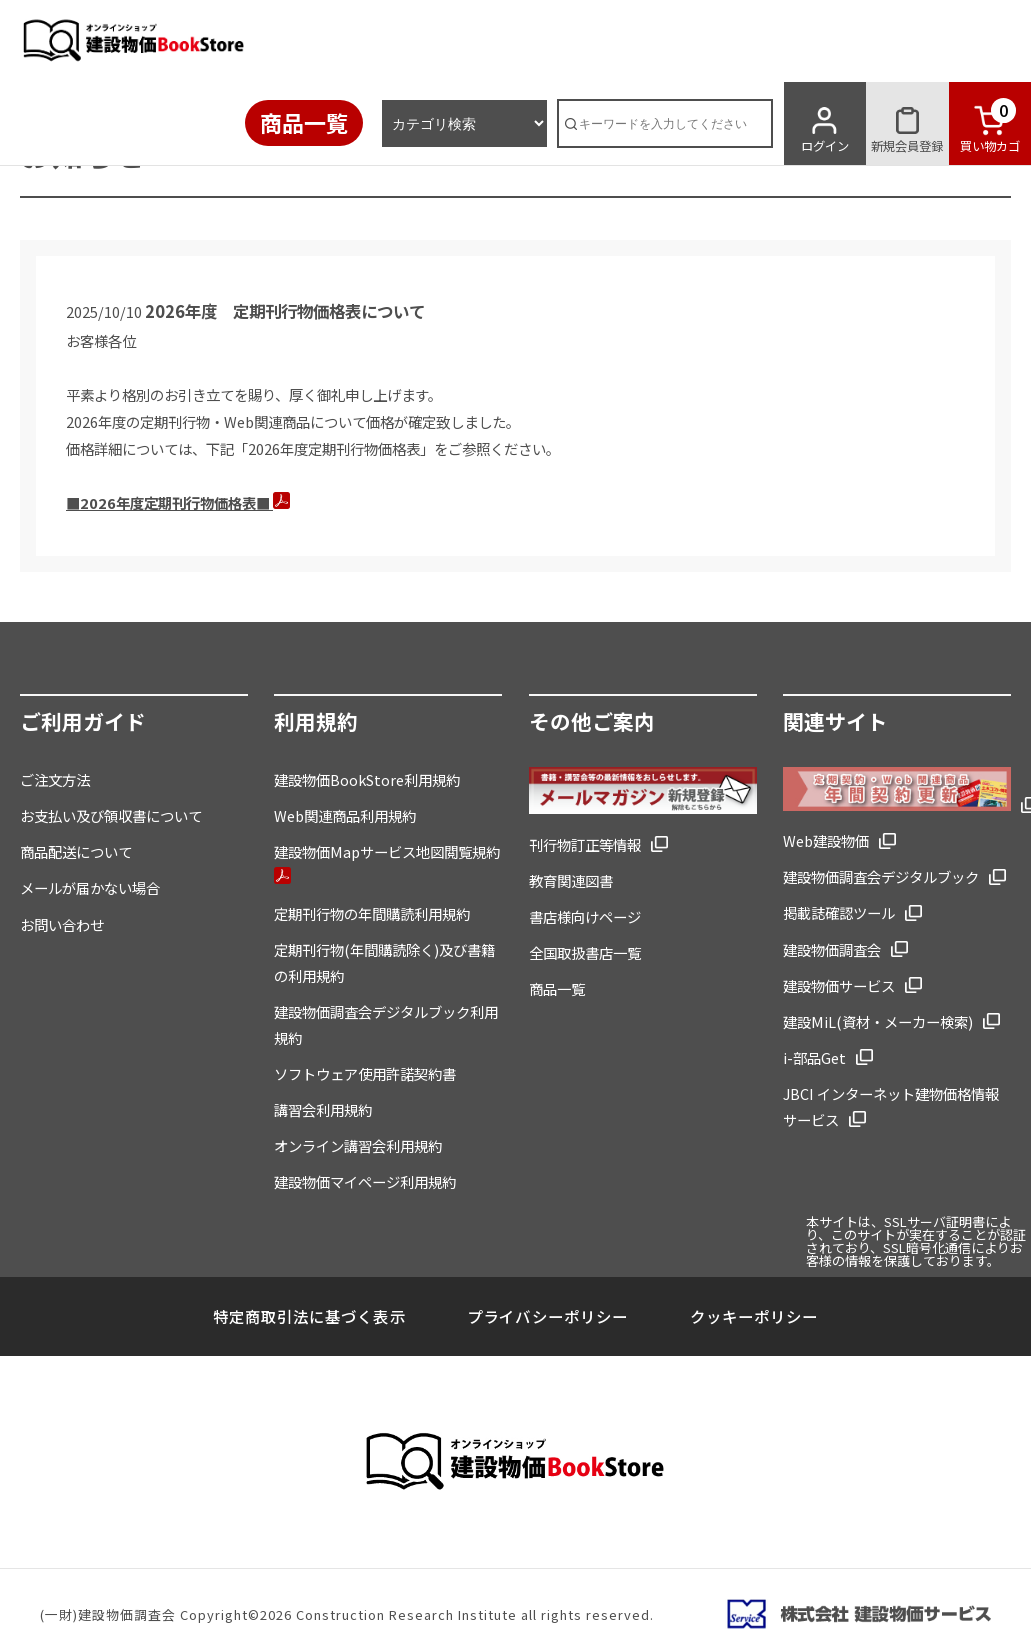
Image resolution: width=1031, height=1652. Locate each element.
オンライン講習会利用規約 (358, 1145)
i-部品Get (814, 1057)
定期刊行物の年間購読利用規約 (372, 913)
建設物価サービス (839, 985)
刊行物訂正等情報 (585, 844)
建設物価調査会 (832, 949)
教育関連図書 (571, 880)
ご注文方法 (55, 779)
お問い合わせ (62, 924)
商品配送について (76, 851)
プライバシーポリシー (547, 1316)
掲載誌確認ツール (839, 912)
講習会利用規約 (323, 1109)
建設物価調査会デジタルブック (881, 876)
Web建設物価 (826, 840)
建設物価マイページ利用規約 (365, 1181)
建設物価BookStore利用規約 (367, 779)
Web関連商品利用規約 (345, 815)
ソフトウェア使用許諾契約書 (365, 1073)
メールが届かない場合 (90, 887)
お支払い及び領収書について (111, 815)
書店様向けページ (585, 916)
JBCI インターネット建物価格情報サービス (891, 1106)
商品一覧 (304, 122)
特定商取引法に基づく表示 (309, 1316)
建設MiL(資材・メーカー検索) (878, 1021)
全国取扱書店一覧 (585, 952)
